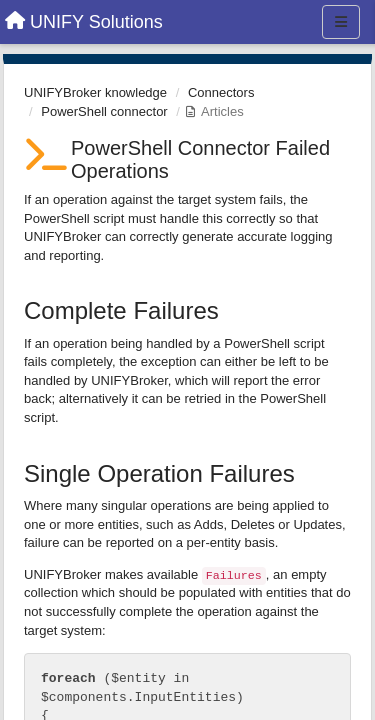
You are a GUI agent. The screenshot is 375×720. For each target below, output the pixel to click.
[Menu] (341, 22)
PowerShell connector (104, 111)
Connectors (221, 92)
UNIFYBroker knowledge (95, 92)
